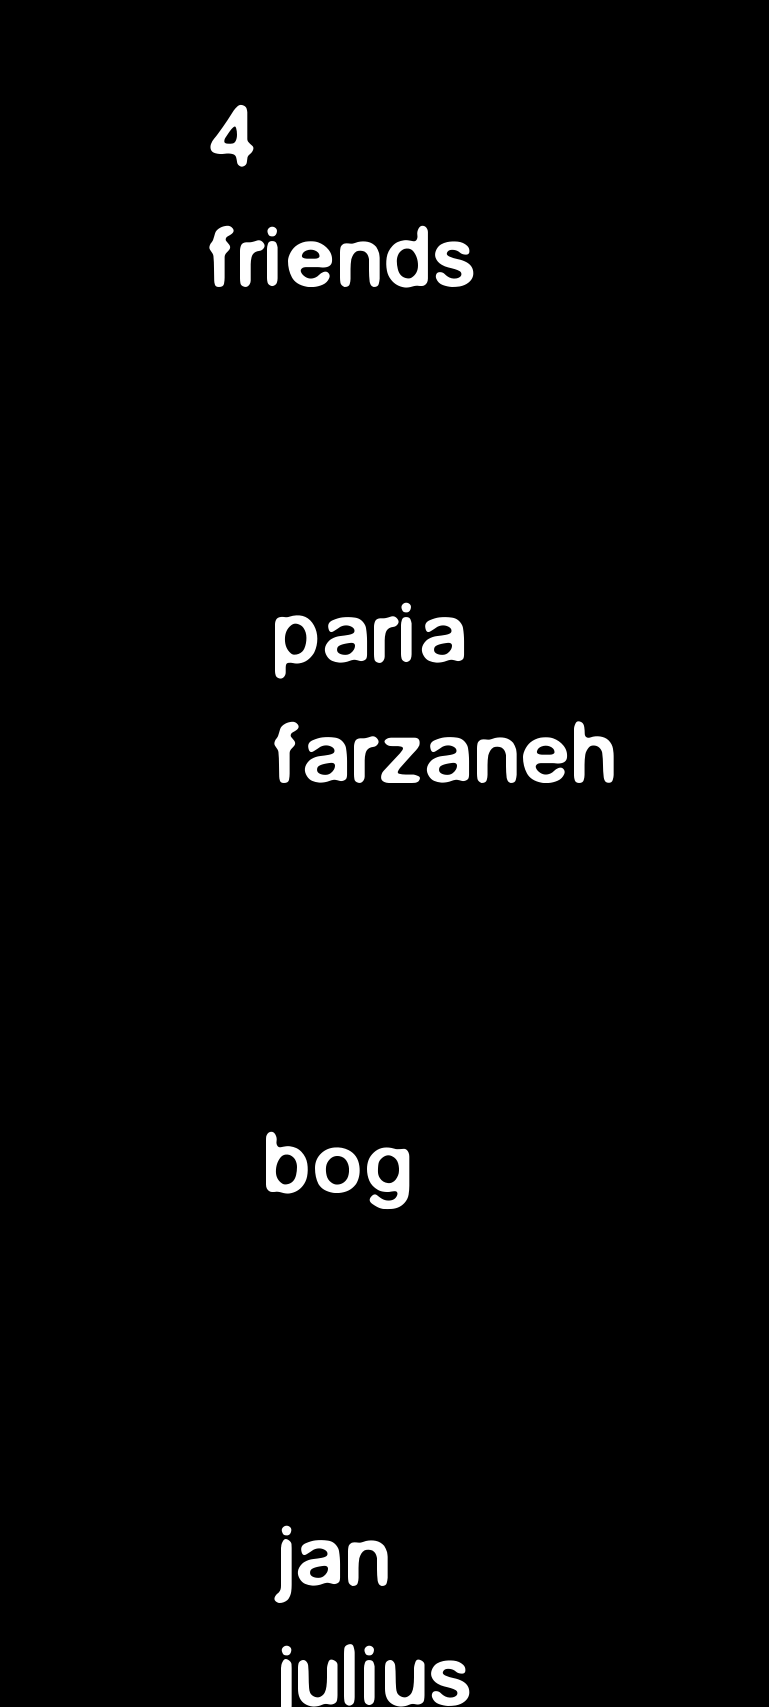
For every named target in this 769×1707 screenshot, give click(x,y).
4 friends (344, 200)
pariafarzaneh (447, 696)
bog (340, 1166)
